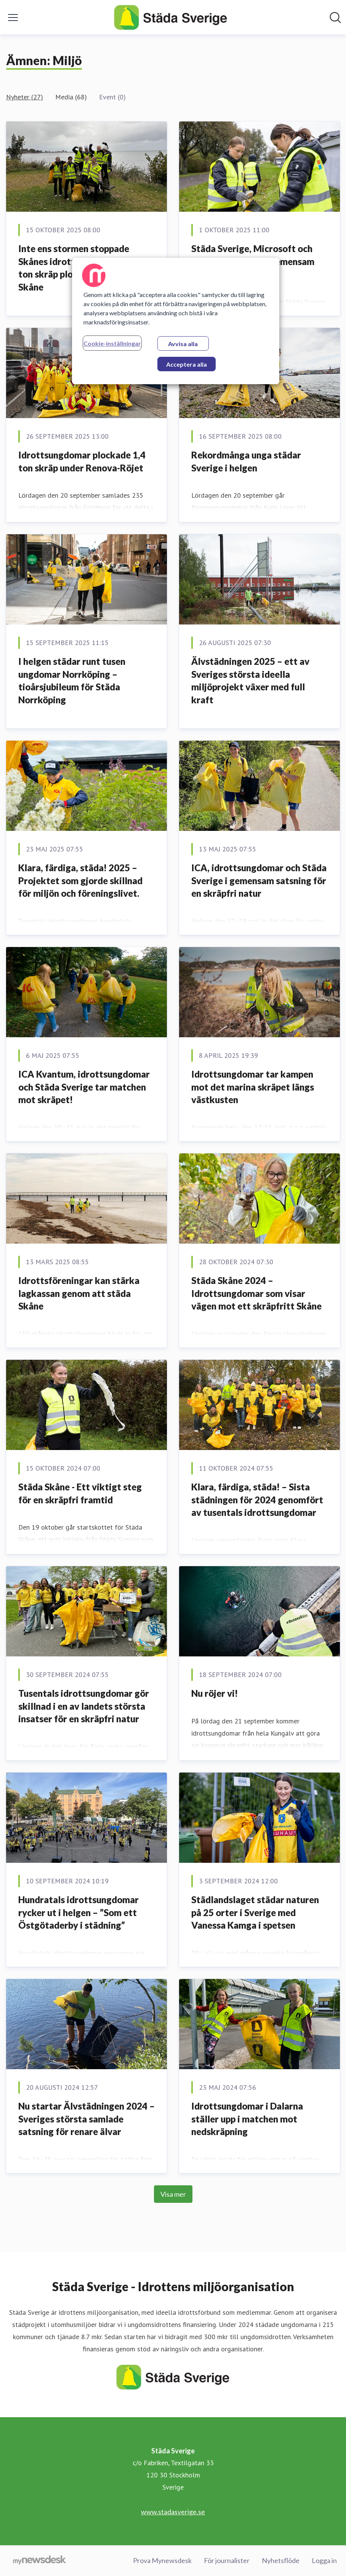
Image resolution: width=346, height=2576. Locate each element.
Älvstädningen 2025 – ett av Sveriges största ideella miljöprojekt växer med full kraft (250, 680)
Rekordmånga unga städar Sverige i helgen (246, 461)
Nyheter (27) (24, 97)
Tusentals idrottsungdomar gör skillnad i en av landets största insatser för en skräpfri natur (83, 1706)
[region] (176, 321)
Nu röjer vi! (214, 1693)
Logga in (324, 2560)
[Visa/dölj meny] (13, 17)
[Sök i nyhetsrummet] (335, 17)
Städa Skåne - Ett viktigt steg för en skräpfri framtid (80, 1493)
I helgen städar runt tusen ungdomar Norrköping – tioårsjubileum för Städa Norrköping (71, 680)
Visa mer (173, 2194)
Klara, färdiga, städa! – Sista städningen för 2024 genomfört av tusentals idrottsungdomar (257, 1499)
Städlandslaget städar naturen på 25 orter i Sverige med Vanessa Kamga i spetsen (255, 1912)
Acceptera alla (186, 364)
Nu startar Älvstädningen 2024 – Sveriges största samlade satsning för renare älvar (86, 2118)
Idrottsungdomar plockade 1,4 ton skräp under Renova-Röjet (82, 461)
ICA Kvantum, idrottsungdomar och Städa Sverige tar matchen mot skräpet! (84, 1086)
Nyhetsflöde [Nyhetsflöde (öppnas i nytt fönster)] (281, 2560)
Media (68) (71, 97)
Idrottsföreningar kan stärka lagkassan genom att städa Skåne (78, 1293)
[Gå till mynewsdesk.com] (39, 2561)
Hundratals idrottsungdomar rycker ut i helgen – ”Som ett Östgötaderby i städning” (78, 1912)
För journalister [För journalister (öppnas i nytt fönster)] (227, 2560)
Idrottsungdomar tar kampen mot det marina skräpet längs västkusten (252, 1086)
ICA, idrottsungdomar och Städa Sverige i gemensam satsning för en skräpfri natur (259, 880)
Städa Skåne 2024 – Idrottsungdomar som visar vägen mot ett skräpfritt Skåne (256, 1293)
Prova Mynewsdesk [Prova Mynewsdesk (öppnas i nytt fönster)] (162, 2560)
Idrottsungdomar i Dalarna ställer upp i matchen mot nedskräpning (247, 2118)
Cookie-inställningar (112, 343)
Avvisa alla (183, 343)
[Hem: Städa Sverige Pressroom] (171, 17)
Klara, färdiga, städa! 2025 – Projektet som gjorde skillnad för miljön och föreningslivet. (80, 880)
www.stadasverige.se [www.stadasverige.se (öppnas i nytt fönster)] (173, 2511)
